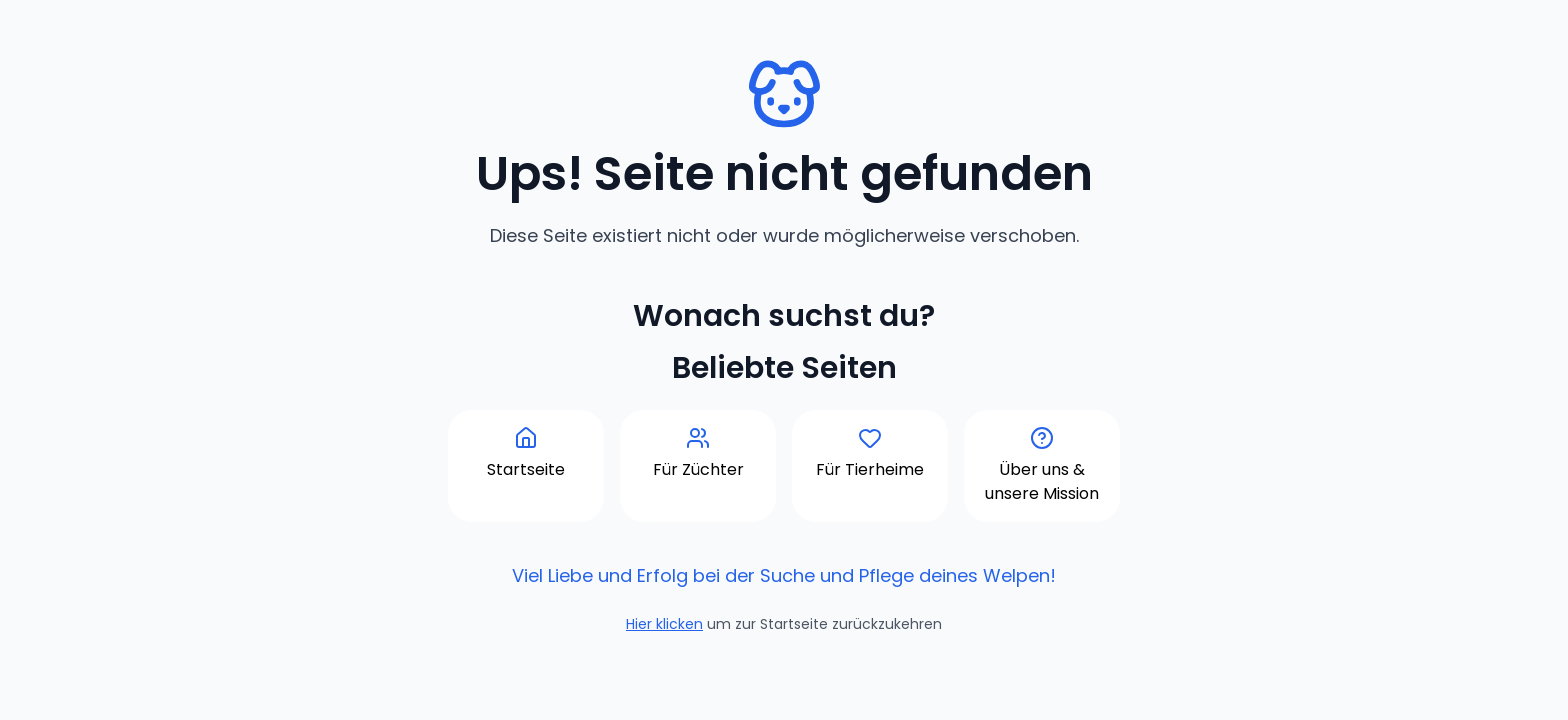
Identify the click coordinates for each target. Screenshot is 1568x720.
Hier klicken (664, 624)
